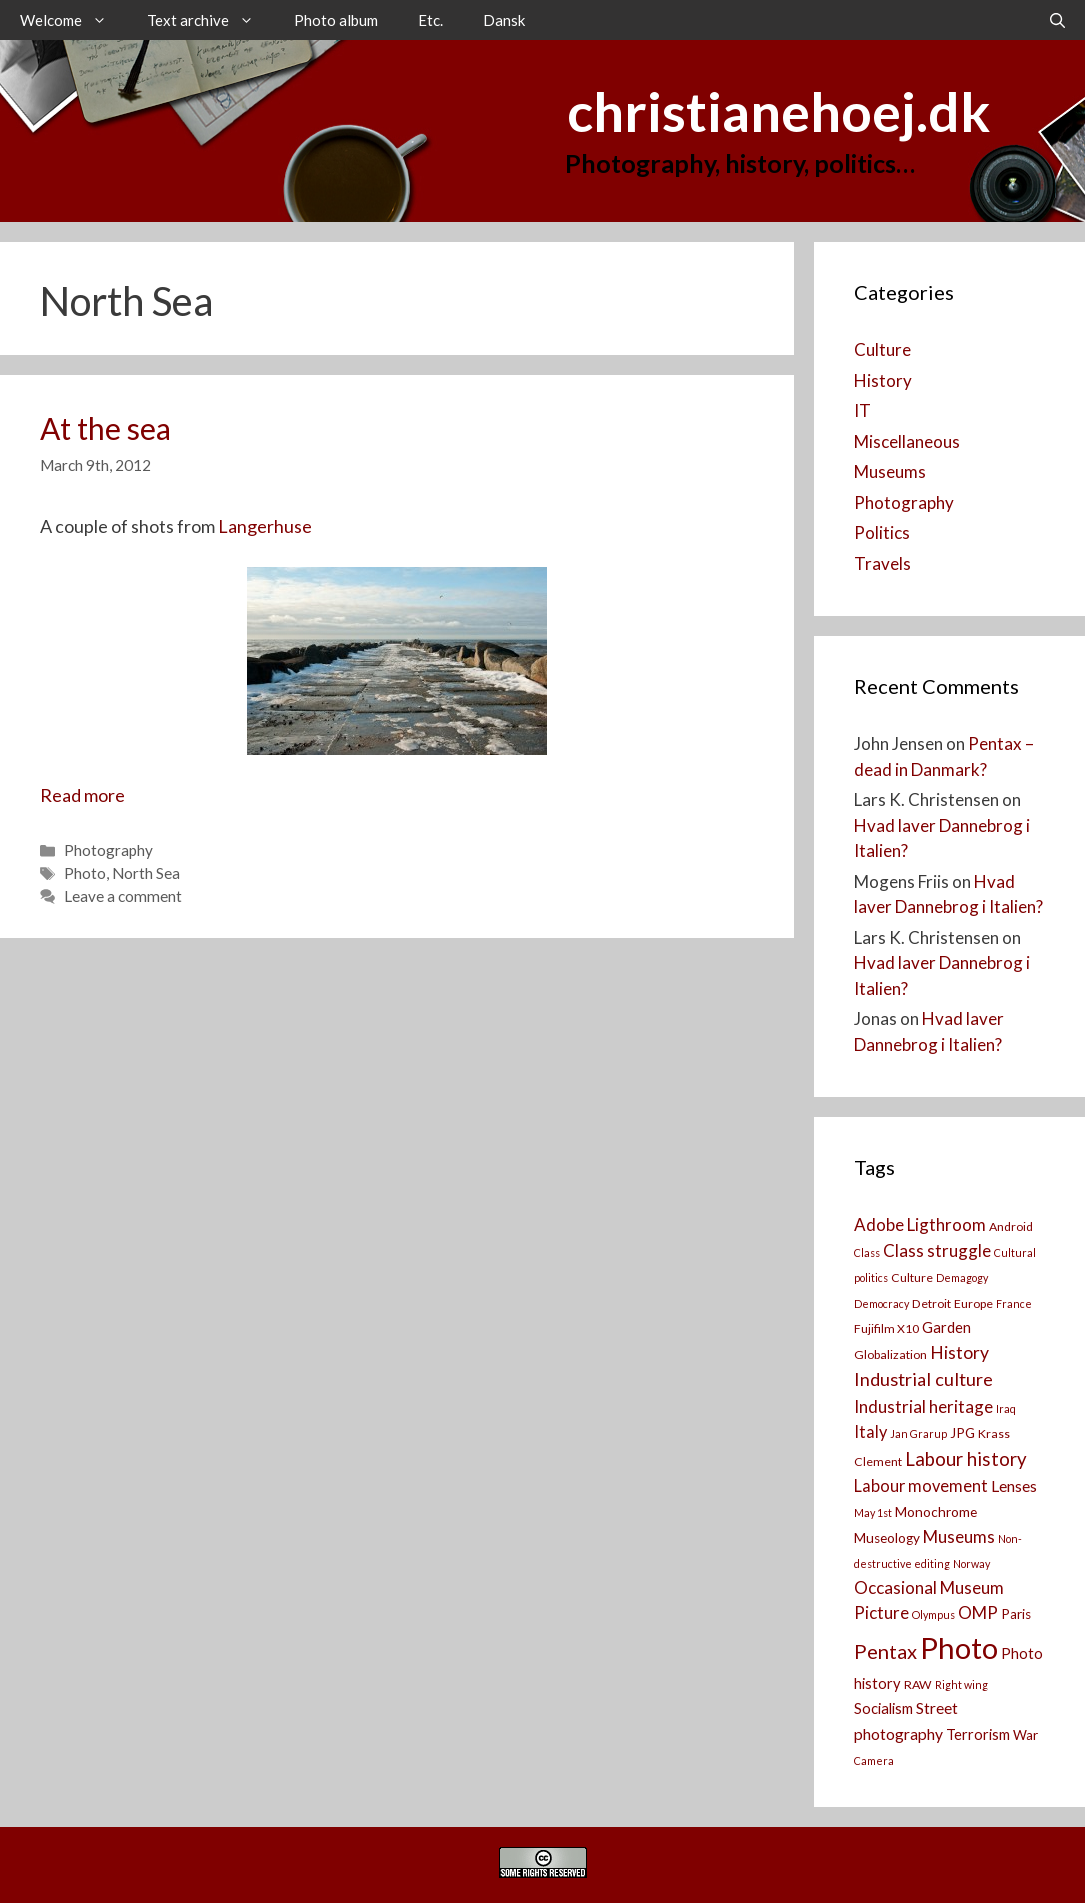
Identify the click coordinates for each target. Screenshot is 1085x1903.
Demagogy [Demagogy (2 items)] (962, 1277)
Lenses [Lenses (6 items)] (1014, 1486)
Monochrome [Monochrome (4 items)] (936, 1512)
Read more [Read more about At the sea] (82, 795)
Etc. (430, 20)
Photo (85, 873)
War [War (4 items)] (1025, 1735)
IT (862, 410)
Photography (108, 850)
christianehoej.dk (778, 111)
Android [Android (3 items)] (1011, 1226)
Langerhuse (265, 526)
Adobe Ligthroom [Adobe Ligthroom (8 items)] (920, 1224)
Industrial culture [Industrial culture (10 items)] (923, 1379)
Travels (882, 563)
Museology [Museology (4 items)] (887, 1538)
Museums (890, 471)
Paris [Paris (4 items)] (1016, 1614)
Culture (882, 349)
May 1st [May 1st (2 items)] (873, 1512)
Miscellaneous (907, 441)
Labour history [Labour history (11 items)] (966, 1459)
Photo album (336, 20)
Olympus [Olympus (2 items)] (933, 1614)
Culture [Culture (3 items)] (912, 1277)
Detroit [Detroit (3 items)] (931, 1303)
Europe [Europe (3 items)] (973, 1303)
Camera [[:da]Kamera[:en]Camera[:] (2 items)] (874, 1760)
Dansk (504, 20)
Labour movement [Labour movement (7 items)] (921, 1485)
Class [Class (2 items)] (867, 1252)
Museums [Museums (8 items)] (959, 1536)
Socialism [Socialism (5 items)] (883, 1708)
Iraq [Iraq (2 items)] (1006, 1408)
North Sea (146, 873)
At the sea (105, 428)
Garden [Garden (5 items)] (946, 1327)
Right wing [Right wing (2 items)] (961, 1684)
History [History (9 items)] (959, 1352)
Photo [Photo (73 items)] (959, 1647)
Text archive (210, 20)
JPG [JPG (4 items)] (962, 1433)
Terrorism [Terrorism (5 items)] (978, 1734)
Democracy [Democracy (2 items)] (881, 1303)
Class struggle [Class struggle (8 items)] (937, 1250)
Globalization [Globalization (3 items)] (890, 1354)
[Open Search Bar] (1057, 20)
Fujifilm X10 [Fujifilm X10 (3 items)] (886, 1328)
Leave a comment (123, 896)
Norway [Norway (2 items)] (971, 1563)
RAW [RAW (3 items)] (918, 1684)
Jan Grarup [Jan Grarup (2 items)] (918, 1433)
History (883, 380)
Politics (882, 532)
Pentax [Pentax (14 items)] (885, 1651)
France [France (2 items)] (1014, 1303)
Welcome (73, 20)
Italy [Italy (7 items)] (870, 1431)
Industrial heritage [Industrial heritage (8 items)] (923, 1406)
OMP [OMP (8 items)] (978, 1612)
